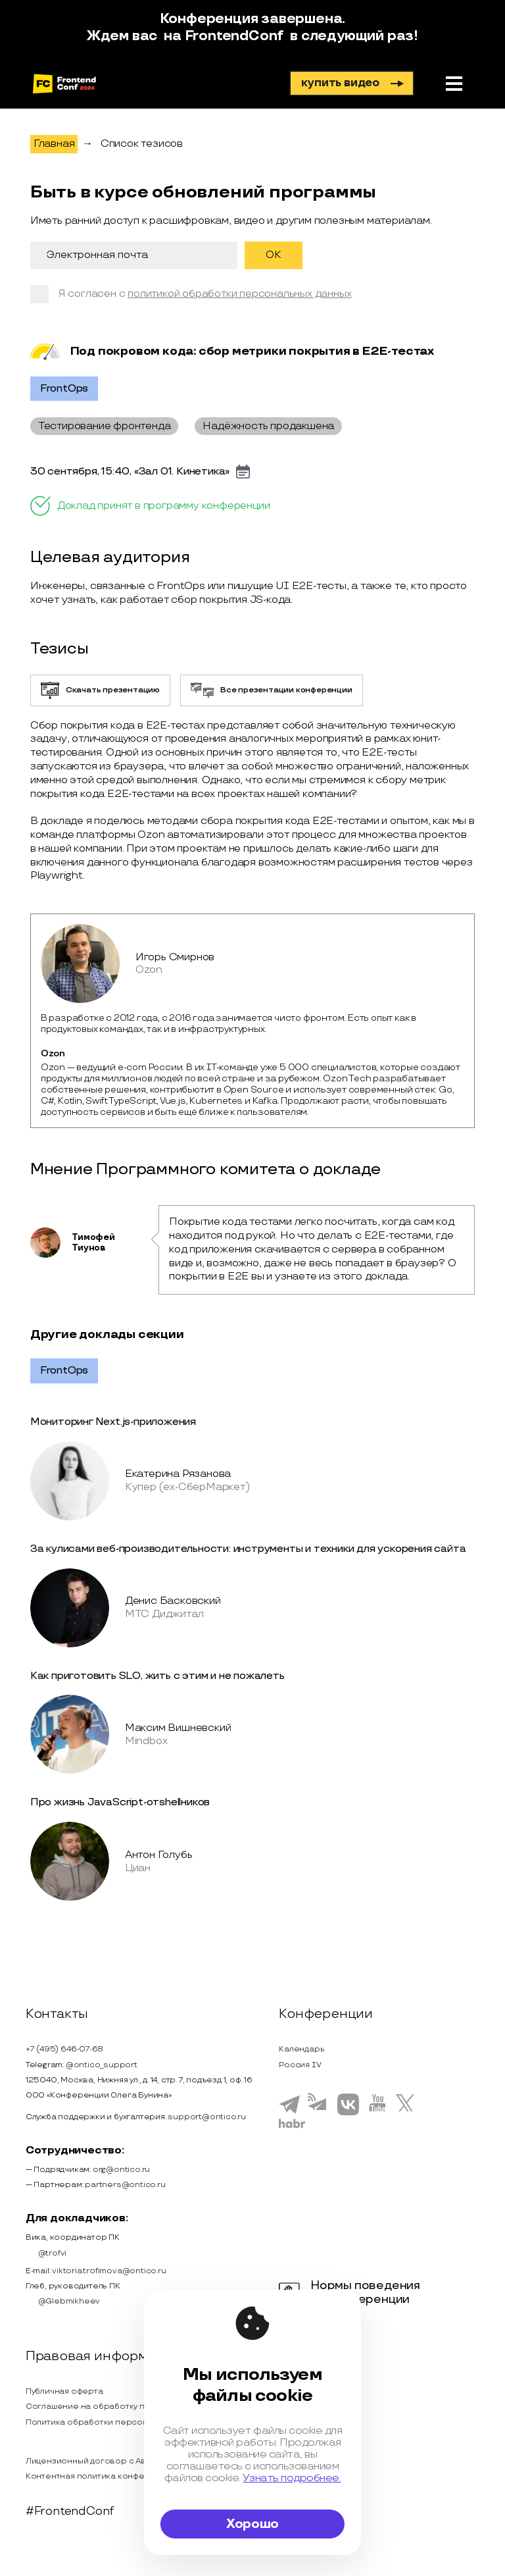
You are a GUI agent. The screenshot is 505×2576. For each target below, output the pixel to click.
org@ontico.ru (121, 2169)
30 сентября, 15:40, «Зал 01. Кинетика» (129, 472)
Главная (54, 144)
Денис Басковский (173, 1601)
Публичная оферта (64, 2391)
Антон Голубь (159, 1855)
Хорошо (252, 2524)
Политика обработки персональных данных (117, 2422)
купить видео (352, 83)
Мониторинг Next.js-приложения (113, 1422)
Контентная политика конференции (101, 2476)
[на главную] (64, 83)
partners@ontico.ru (125, 2184)
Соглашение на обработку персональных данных (129, 2406)
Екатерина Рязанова (178, 1474)
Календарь (301, 2049)
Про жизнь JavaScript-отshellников (120, 1802)
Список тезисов (142, 144)
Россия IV (300, 2065)
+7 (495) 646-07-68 (64, 2049)
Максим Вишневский (178, 1728)
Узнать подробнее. (292, 2478)
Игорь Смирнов (174, 957)
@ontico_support (101, 2065)
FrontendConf (234, 36)
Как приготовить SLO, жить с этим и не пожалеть (157, 1676)
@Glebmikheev (63, 2301)
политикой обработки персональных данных (239, 294)
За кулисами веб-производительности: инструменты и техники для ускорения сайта (248, 1549)
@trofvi (46, 2252)
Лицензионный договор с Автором (99, 2461)
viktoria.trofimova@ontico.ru (109, 2271)
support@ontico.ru (207, 2117)
